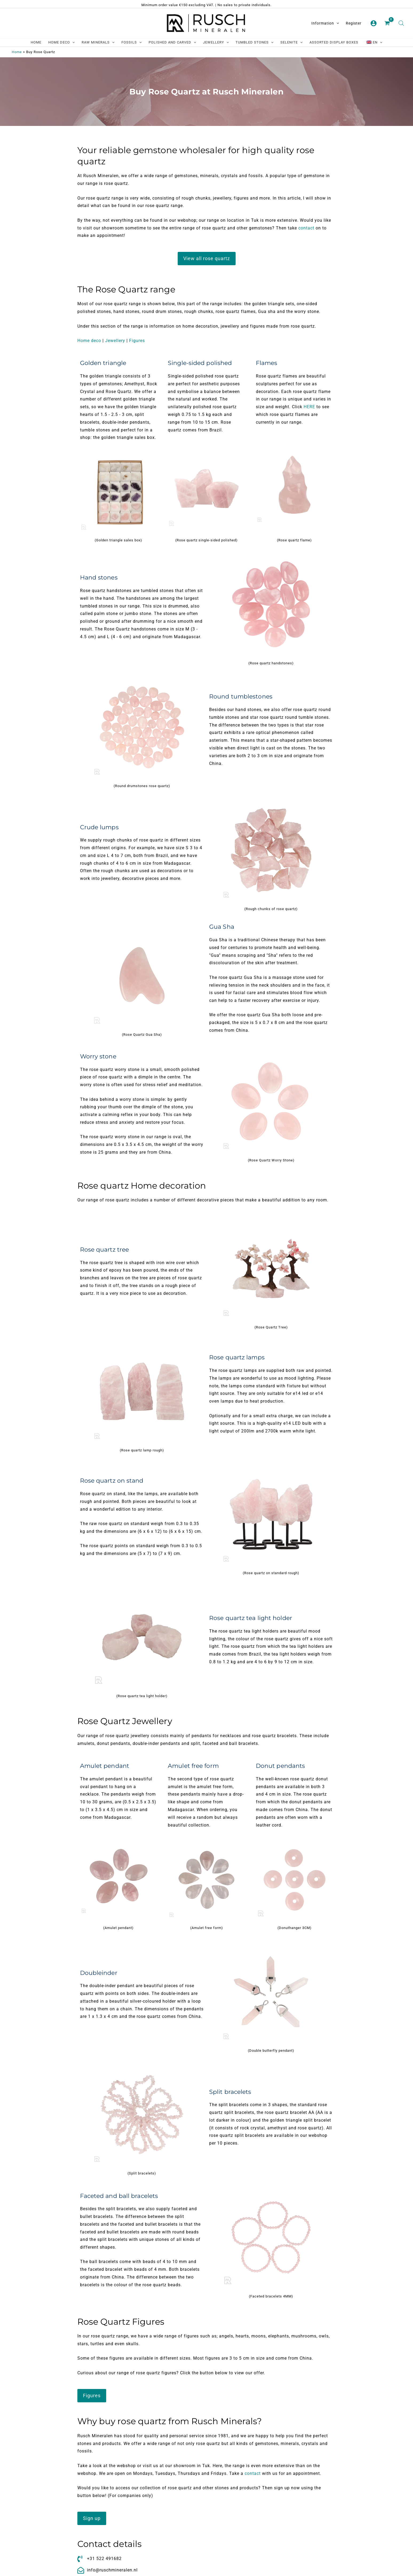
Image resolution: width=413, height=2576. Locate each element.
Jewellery (115, 340)
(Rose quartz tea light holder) (142, 1696)
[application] (336, 23)
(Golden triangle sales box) (118, 540)
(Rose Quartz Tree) (271, 1327)
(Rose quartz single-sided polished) (206, 540)
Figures (137, 340)
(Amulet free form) (206, 1928)
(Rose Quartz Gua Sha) (142, 1035)
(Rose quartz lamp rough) (142, 1450)
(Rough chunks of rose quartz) (271, 909)
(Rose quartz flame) (294, 540)
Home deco (89, 340)
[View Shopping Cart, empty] (387, 23)
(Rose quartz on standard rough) (271, 1573)
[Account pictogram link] (373, 23)
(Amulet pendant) (118, 1928)
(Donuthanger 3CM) (294, 1928)
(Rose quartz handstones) (271, 663)
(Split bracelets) (142, 2173)
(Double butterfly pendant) (271, 2051)
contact (306, 228)
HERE (309, 406)
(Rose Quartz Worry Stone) (271, 1160)
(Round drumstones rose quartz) (142, 786)
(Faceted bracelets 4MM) (271, 2296)
